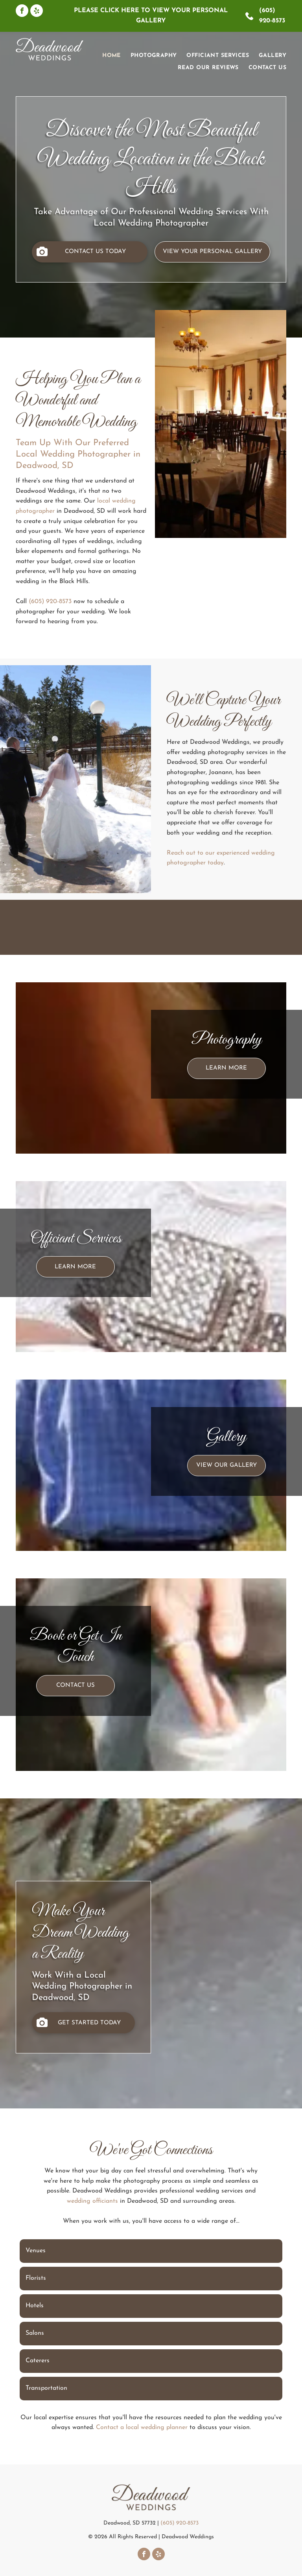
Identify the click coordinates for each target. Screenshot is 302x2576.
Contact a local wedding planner (142, 2427)
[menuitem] (106, 56)
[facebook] (22, 11)
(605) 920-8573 (50, 601)
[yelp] (36, 11)
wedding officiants (92, 2201)
